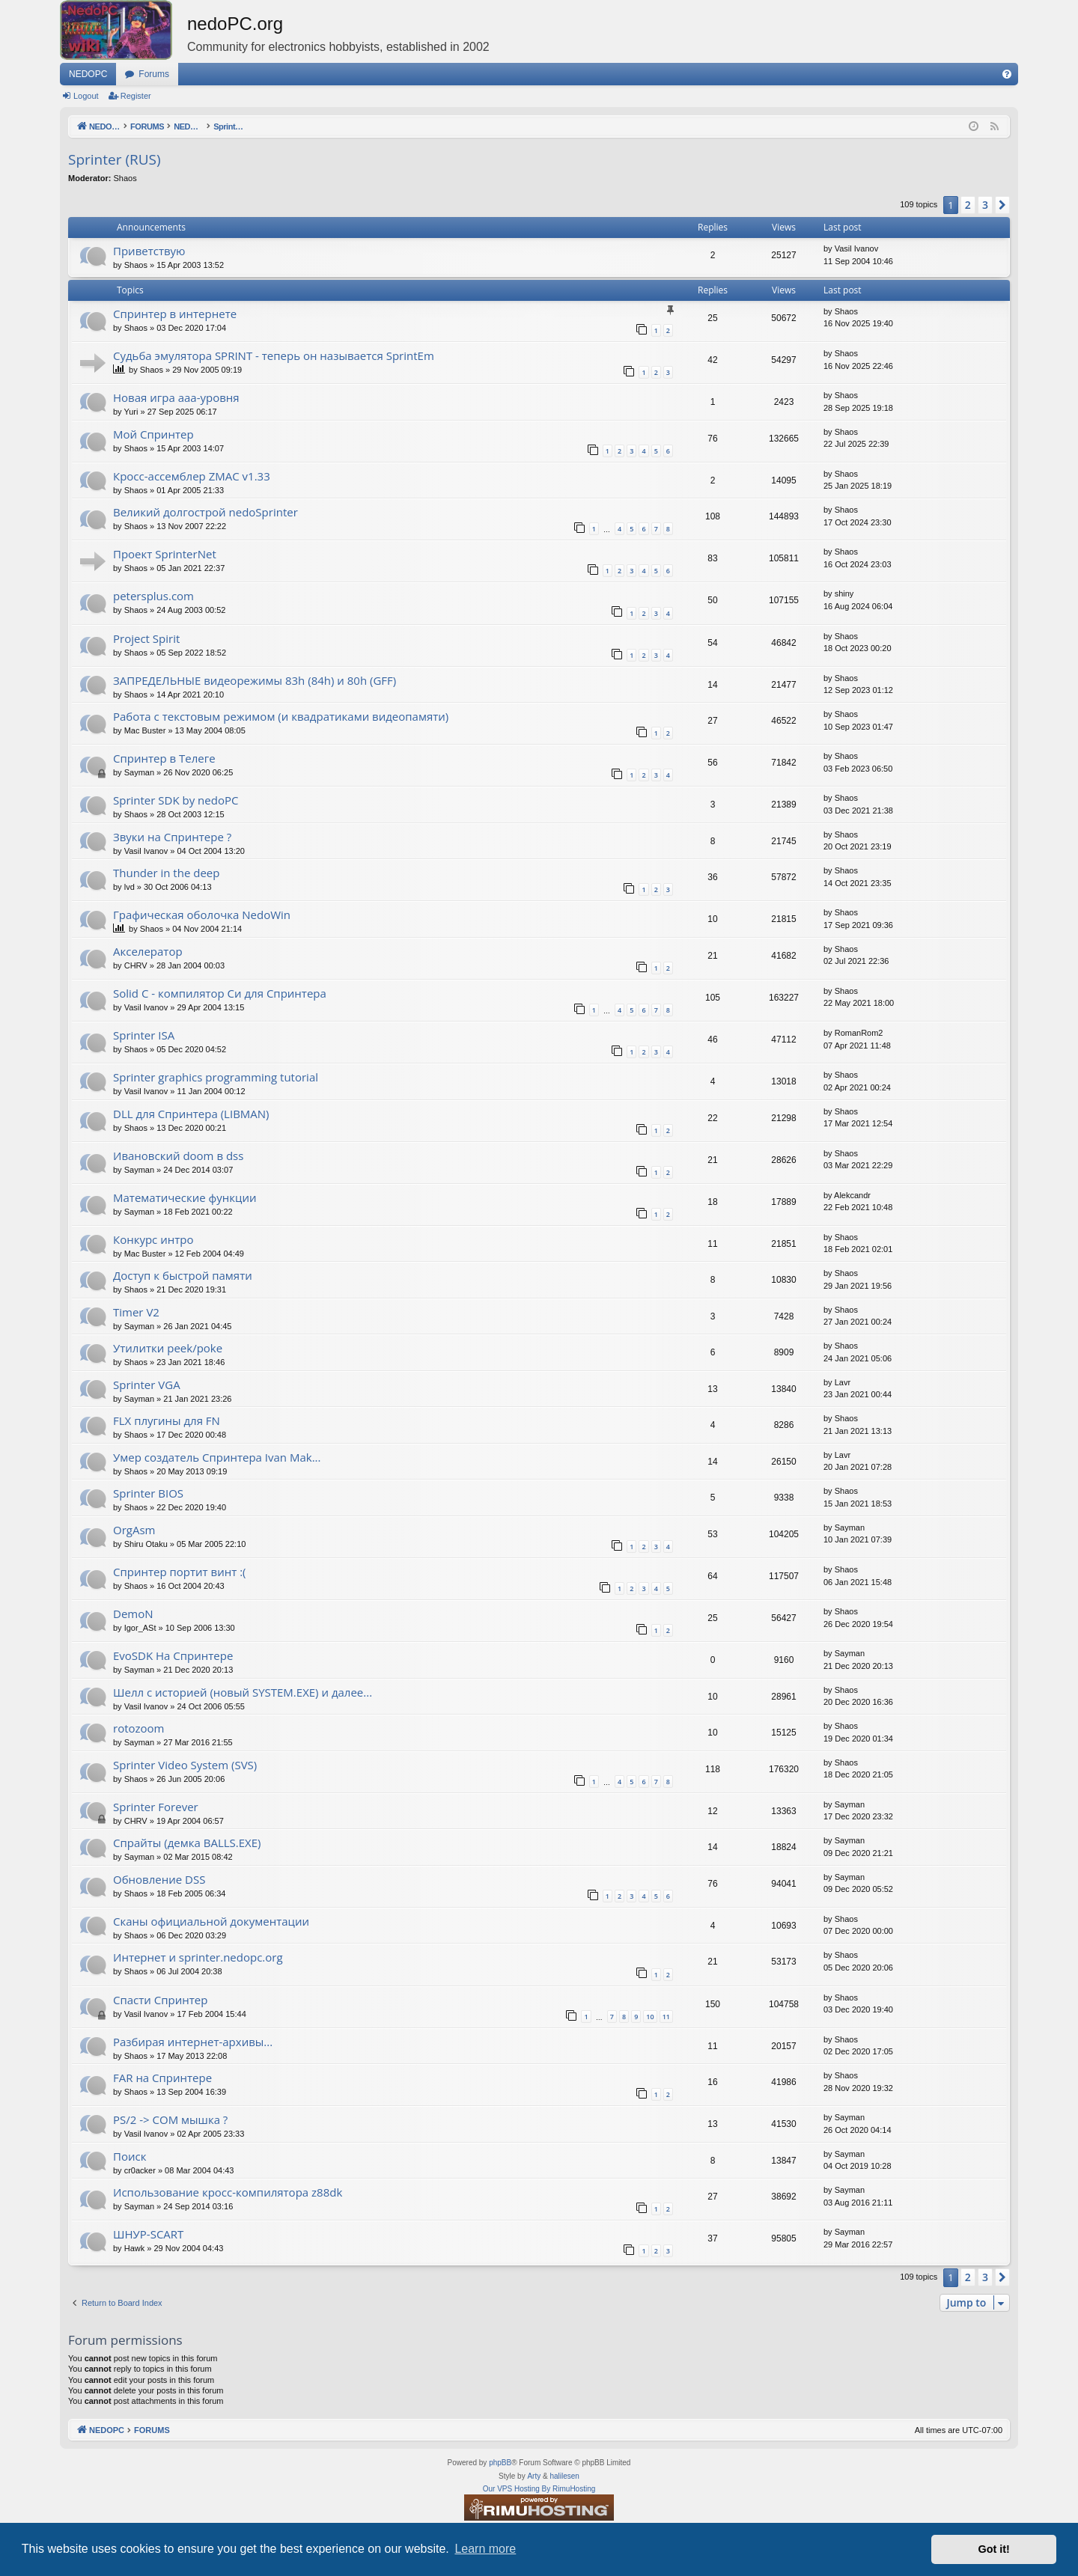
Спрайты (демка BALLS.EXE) (187, 1842)
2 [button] (968, 205)
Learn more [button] (485, 2548)
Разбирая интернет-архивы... (192, 2041)
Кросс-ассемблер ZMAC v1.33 (191, 475)
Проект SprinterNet (164, 553)
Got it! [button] (994, 2549)
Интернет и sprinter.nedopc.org (198, 1957)
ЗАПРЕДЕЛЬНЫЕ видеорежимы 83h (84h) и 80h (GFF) (254, 680)
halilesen (564, 2476)
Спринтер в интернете (175, 313)
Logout (86, 95)
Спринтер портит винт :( (179, 1571)
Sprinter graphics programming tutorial (215, 1076)
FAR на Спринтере (162, 2077)
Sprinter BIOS (148, 1493)
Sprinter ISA (143, 1035)
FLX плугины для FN (166, 1420)
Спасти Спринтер (160, 1999)
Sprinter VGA (146, 1384)
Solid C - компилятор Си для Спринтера (219, 993)
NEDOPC (88, 74)
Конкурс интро (153, 1239)
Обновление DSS (159, 1879)
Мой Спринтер (153, 434)
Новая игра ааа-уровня (176, 397)
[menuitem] (1007, 74)
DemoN (133, 1613)
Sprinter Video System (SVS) (185, 1764)
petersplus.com (153, 595)
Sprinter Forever (155, 1806)
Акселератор (148, 951)
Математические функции (185, 1197)
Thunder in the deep (166, 872)
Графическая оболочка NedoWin (201, 914)
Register (136, 95)
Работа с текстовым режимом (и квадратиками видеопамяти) (280, 716)
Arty (533, 2476)
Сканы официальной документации (211, 1921)
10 (650, 2016)
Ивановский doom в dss (178, 1155)
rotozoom (139, 1728)
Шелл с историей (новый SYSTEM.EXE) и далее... (242, 1692)
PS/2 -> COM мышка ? (170, 2119)
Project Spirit (146, 638)
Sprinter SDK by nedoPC (175, 800)
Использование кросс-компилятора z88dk (227, 2192)
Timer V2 (136, 1311)
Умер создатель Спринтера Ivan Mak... (216, 1457)
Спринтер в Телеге (164, 758)
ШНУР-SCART (148, 2233)
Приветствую (149, 250)
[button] (1002, 205)
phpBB (500, 2463)
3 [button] (985, 205)
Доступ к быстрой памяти (182, 1275)
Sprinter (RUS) (114, 159)
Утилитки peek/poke (167, 1347)
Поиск (129, 2156)
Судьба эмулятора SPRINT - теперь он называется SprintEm (273, 355)
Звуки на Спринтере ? (172, 836)
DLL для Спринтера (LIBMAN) (191, 1113)
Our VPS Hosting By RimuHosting (539, 2489)
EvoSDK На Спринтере (173, 1655)
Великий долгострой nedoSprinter (205, 511)
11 (666, 2016)
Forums (153, 74)
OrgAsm (134, 1529)
